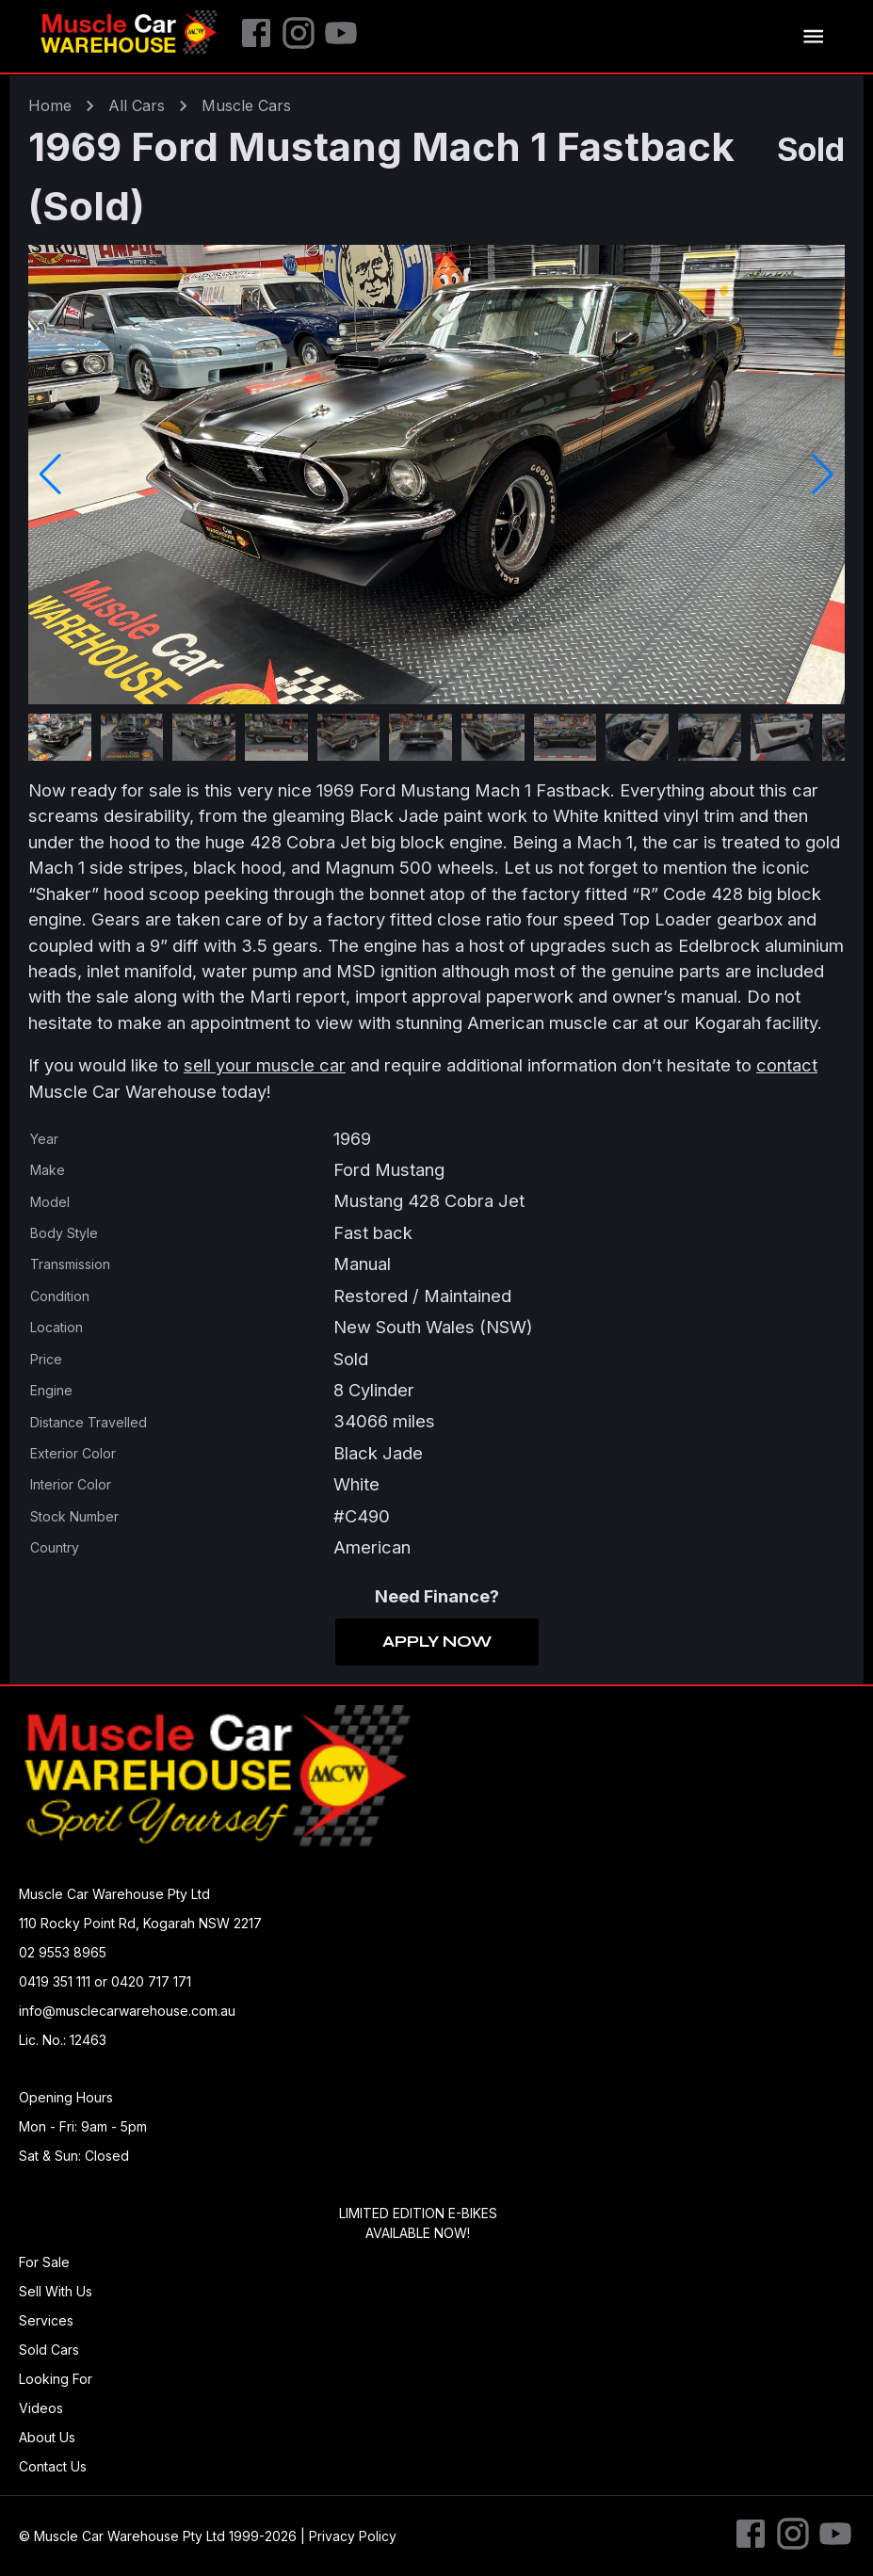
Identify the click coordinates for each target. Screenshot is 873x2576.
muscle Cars (246, 105)
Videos (41, 2408)
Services (46, 2320)
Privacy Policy (352, 2536)
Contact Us (53, 2466)
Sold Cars (49, 2350)
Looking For (55, 2379)
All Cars (136, 105)
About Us (47, 2437)
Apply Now (437, 1642)
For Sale (44, 2262)
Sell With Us (55, 2291)
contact (786, 1065)
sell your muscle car (265, 1065)
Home (50, 105)
